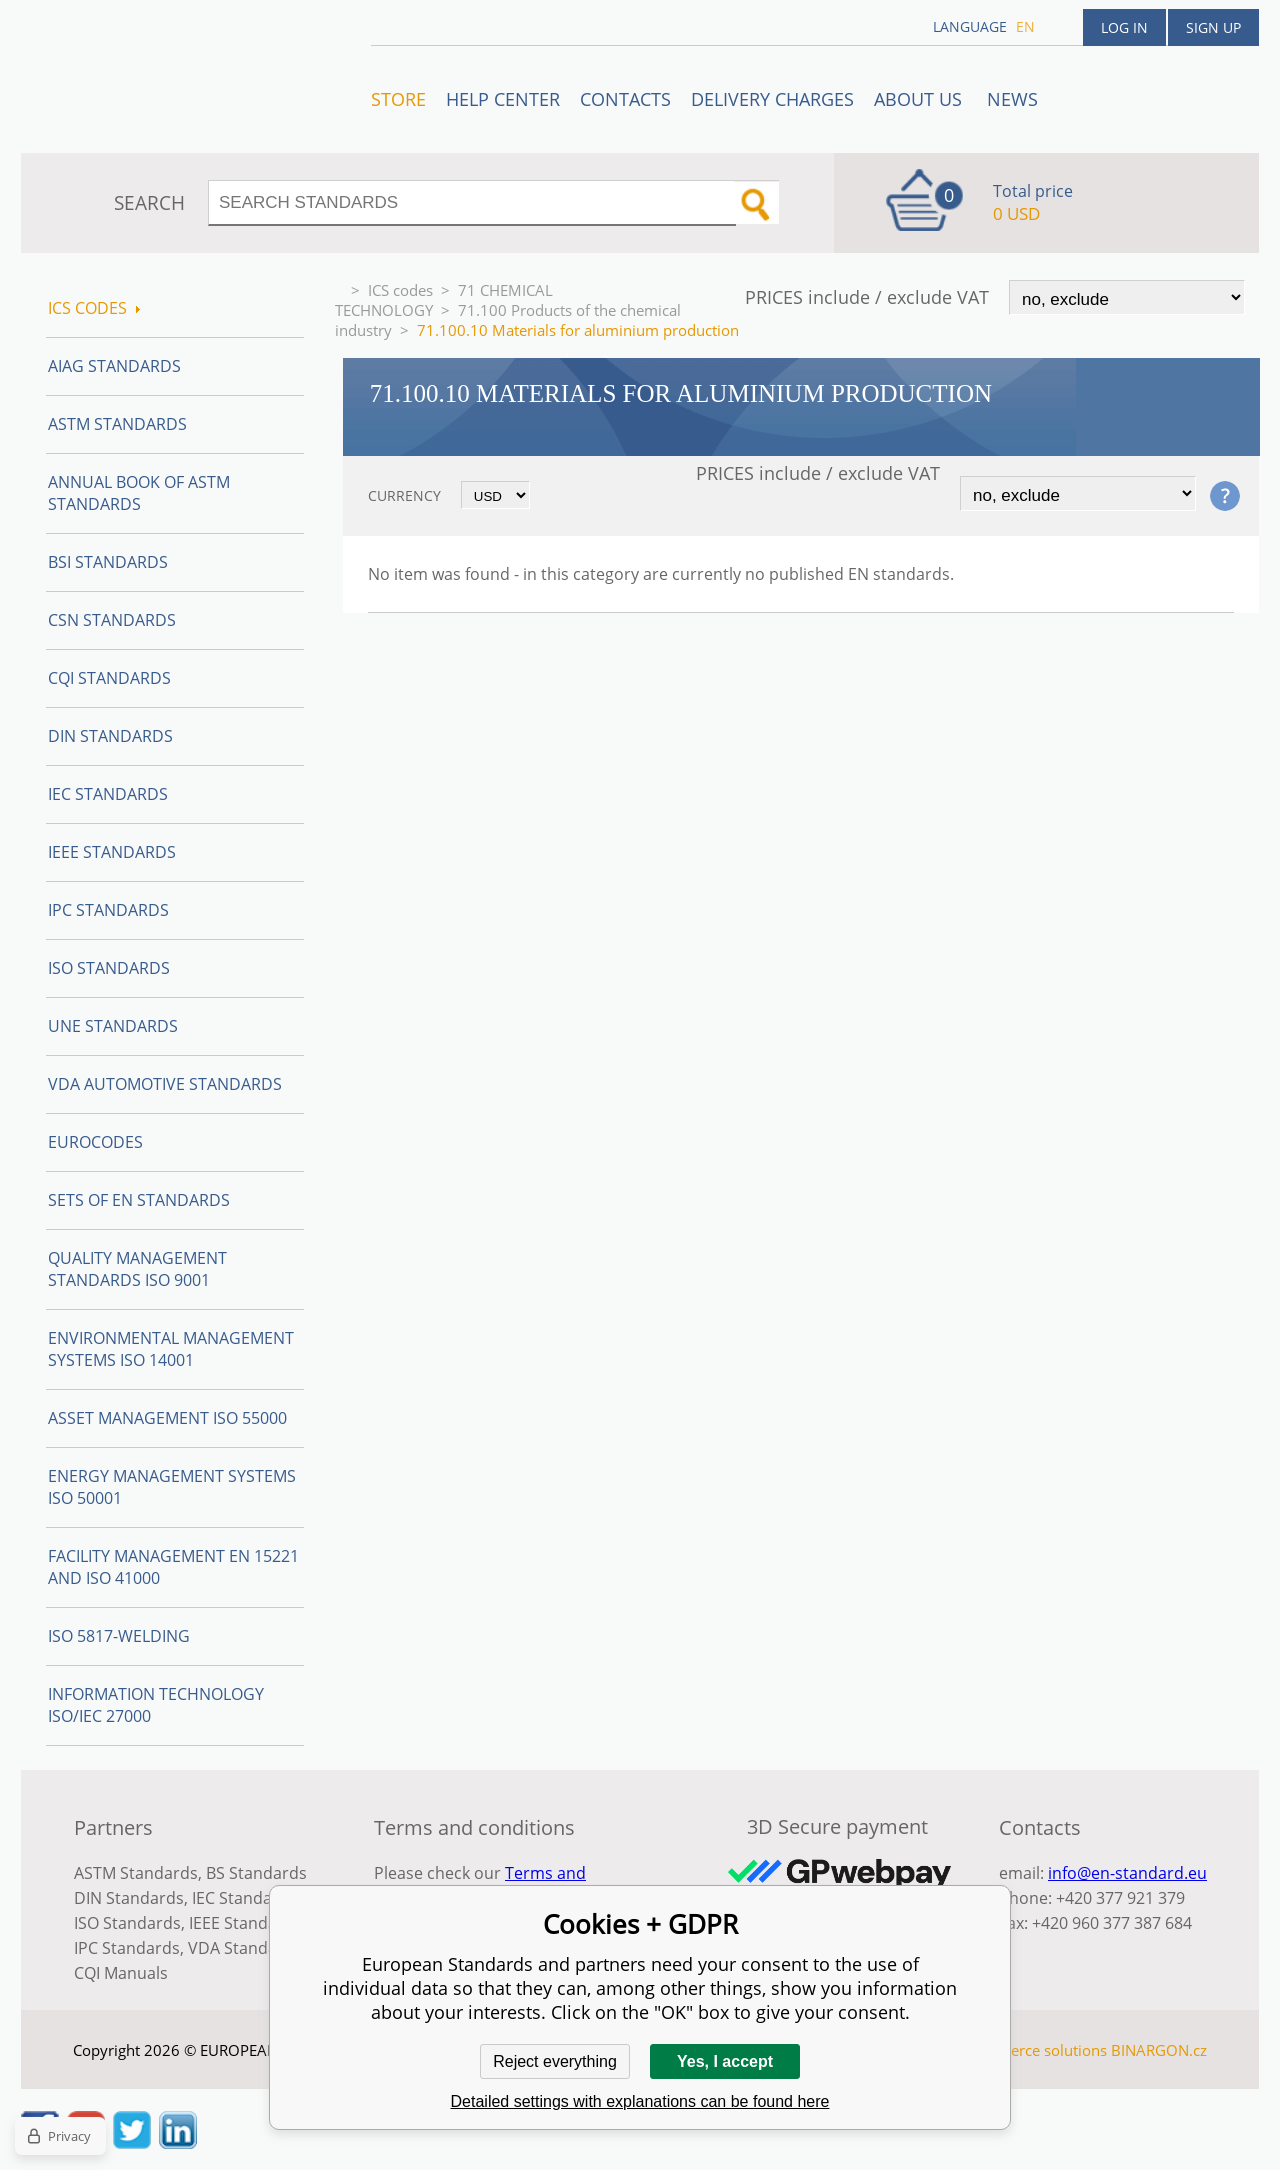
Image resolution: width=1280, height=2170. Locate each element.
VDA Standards (245, 1948)
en (1025, 26)
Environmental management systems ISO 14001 (171, 1349)
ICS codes (400, 290)
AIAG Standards (114, 366)
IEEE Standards (112, 852)
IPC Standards (108, 910)
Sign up (1213, 27)
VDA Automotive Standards (165, 1084)
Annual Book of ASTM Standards (139, 493)
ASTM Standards (117, 424)
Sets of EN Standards (139, 1200)
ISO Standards (109, 968)
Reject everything (555, 2061)
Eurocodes (95, 1142)
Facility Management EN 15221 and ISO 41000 (173, 1567)
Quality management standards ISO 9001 (137, 1269)
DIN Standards (110, 736)
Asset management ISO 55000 (167, 1418)
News (1012, 99)
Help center (503, 99)
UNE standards (113, 1026)
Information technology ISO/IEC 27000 (156, 1705)
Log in (1124, 27)
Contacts (625, 99)
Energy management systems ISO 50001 (172, 1487)
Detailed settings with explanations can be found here (640, 2101)
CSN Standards (112, 620)
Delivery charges (772, 99)
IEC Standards (108, 794)
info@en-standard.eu (1127, 1873)
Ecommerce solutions (1033, 2050)
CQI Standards (109, 678)
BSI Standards (108, 562)
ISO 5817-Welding (119, 1636)
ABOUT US (920, 99)
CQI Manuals (121, 1973)
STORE (398, 99)
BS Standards (256, 1873)
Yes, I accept (725, 2061)
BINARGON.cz (1159, 2050)
